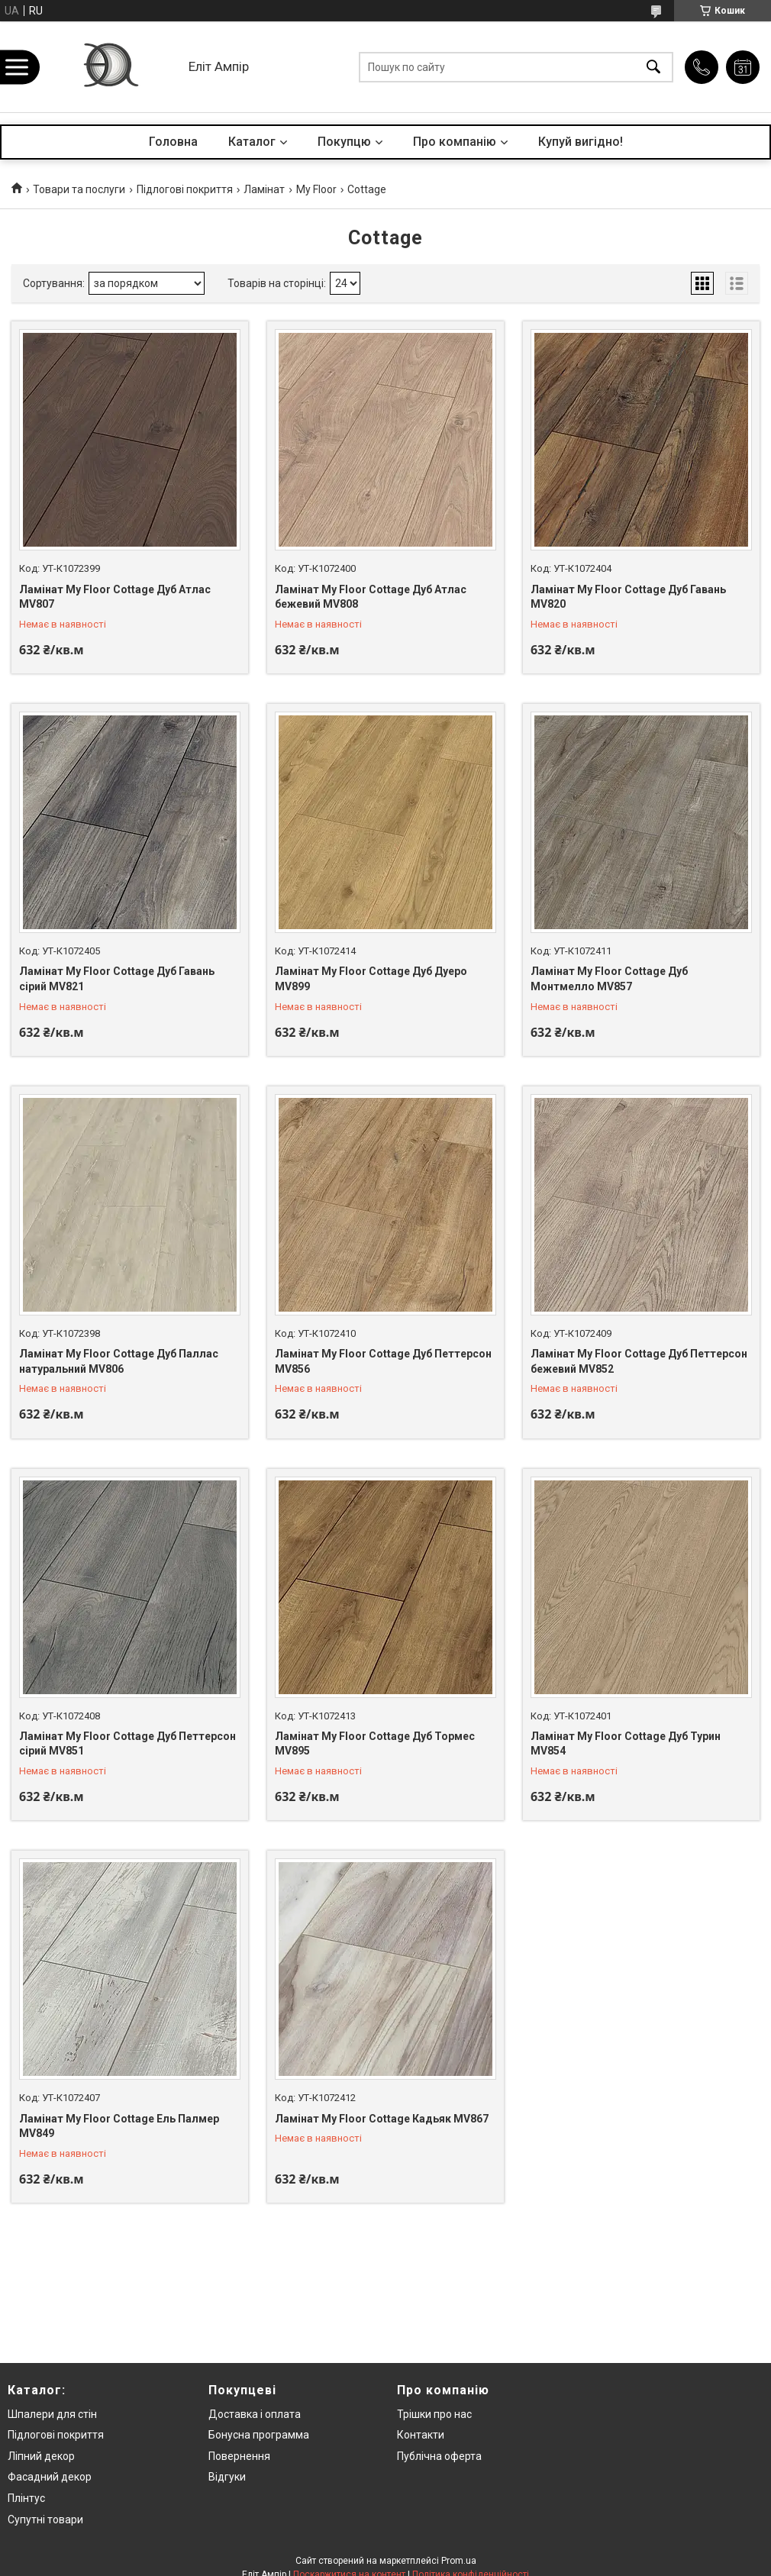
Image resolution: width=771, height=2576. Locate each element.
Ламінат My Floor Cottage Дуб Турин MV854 (626, 1744)
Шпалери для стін (52, 2414)
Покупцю (344, 141)
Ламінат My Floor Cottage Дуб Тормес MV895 (375, 1744)
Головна (173, 141)
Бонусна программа (258, 2435)
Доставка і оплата (254, 2414)
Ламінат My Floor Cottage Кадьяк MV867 (382, 2119)
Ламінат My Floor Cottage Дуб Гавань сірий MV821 (117, 979)
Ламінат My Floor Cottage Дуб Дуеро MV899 (371, 979)
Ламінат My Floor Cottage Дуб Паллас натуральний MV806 (118, 1361)
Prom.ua (458, 2560)
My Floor (316, 189)
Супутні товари (45, 2519)
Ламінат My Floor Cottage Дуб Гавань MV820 (628, 597)
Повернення (239, 2456)
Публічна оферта (439, 2456)
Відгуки (227, 2477)
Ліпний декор (41, 2456)
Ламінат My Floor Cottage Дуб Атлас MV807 (115, 597)
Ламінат (264, 189)
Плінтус (26, 2498)
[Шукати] (653, 67)
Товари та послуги (79, 189)
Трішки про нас (434, 2414)
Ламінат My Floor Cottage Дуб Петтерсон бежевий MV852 (639, 1361)
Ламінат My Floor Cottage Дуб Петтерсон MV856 (383, 1361)
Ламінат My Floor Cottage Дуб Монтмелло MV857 (609, 979)
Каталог (252, 141)
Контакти (420, 2435)
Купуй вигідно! (580, 141)
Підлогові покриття (185, 189)
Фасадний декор (50, 2477)
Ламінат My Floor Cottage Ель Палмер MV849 (119, 2126)
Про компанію (454, 141)
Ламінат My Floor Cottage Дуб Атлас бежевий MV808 (370, 597)
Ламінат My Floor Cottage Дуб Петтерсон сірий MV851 (127, 1744)
